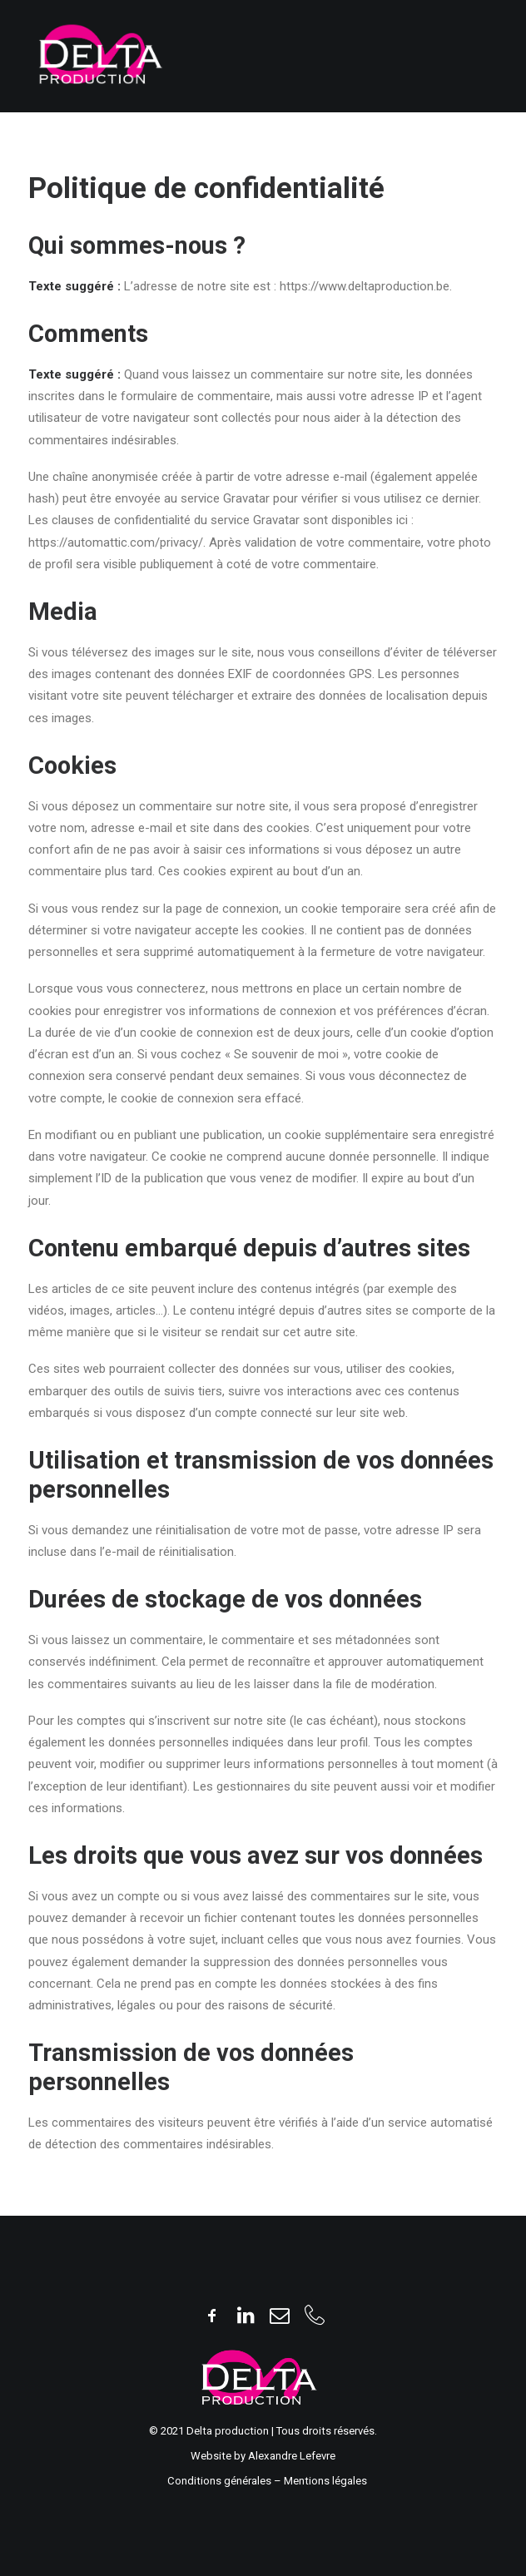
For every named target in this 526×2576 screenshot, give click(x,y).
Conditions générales (220, 2480)
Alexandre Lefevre (291, 2456)
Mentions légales (325, 2480)
